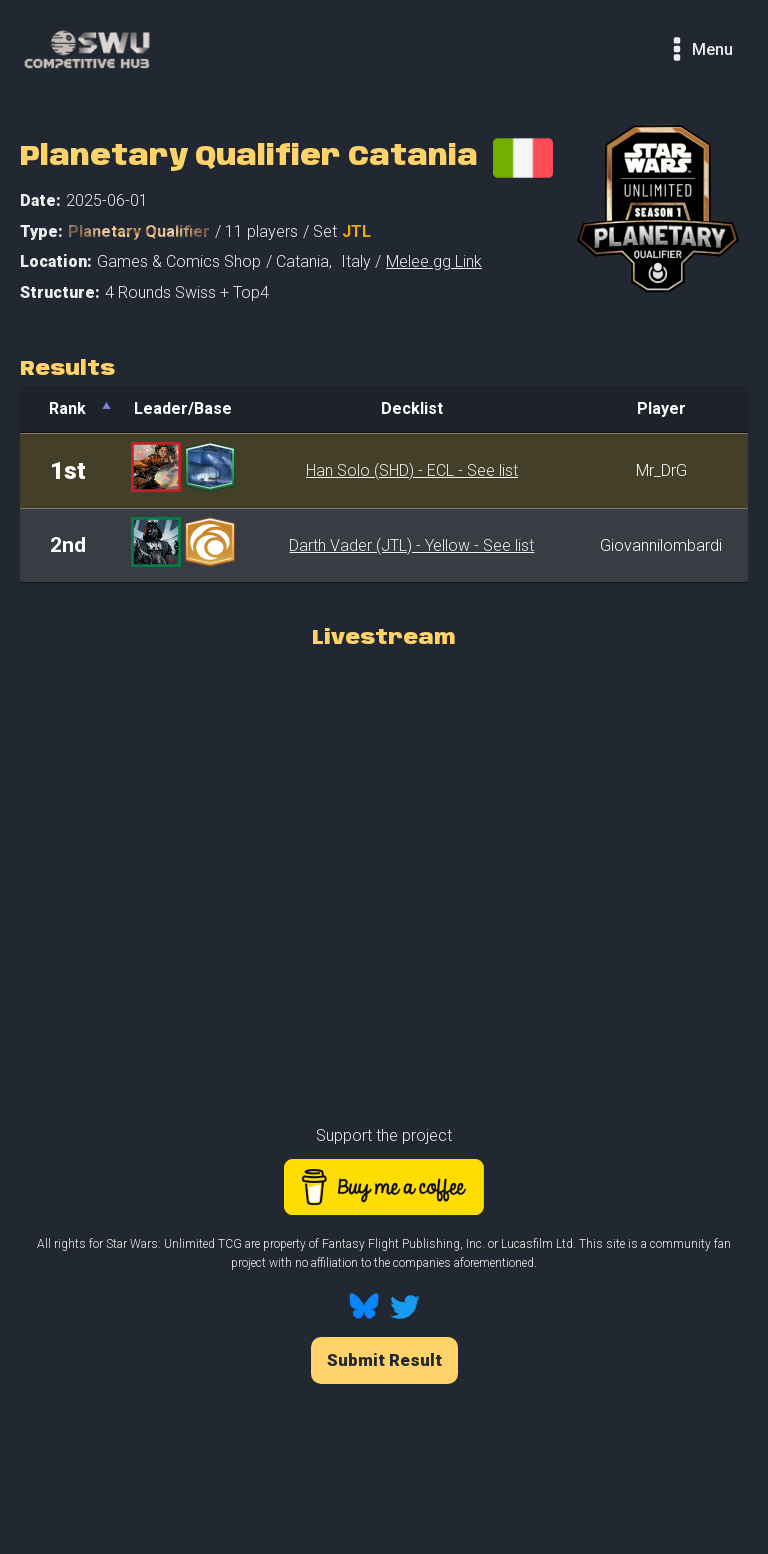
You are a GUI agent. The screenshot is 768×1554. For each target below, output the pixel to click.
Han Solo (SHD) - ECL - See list (412, 470)
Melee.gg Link (434, 261)
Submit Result (384, 1360)
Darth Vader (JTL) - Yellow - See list (411, 545)
